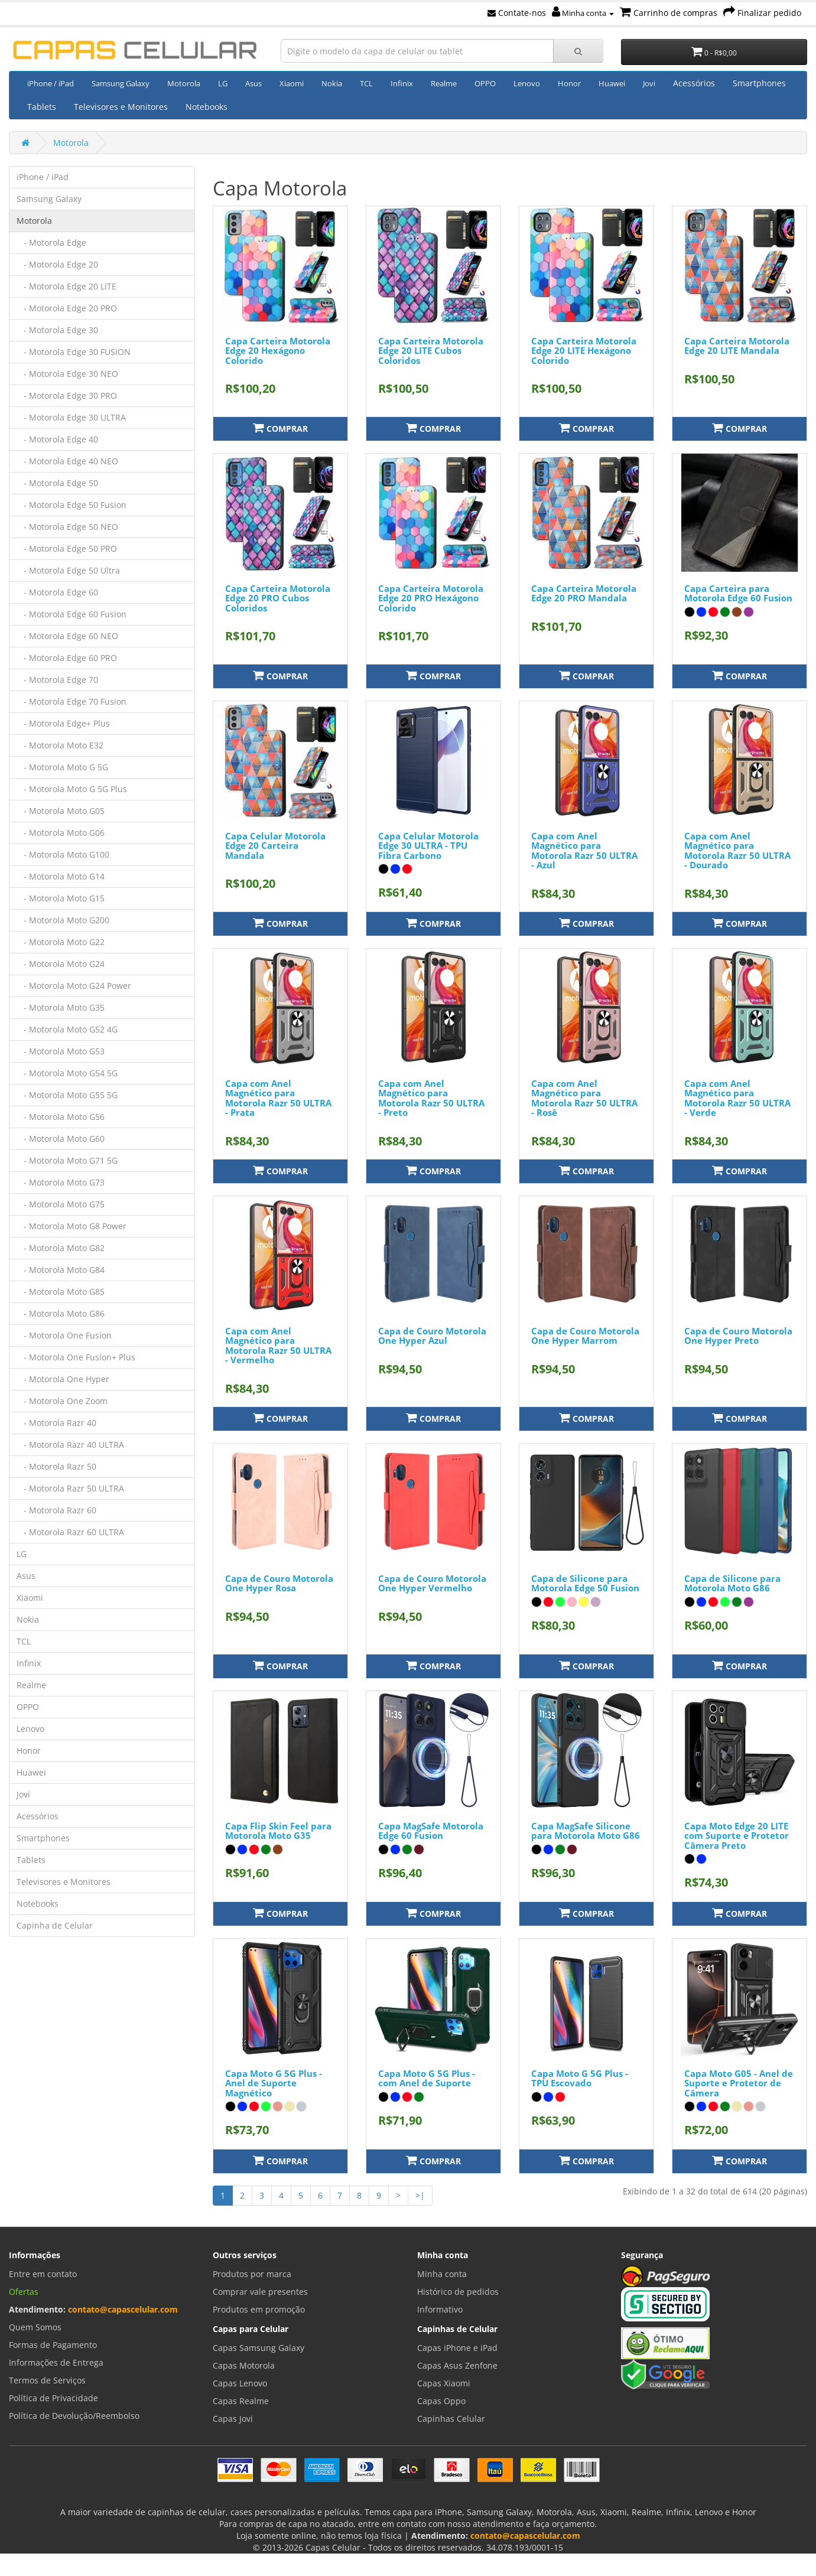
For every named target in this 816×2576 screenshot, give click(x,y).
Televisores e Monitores (121, 106)
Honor (569, 83)
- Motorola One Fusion (64, 1335)
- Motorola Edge (51, 242)
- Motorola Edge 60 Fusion (71, 614)
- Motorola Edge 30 (57, 330)
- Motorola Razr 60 (56, 1510)
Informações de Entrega (56, 2362)
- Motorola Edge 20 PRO (67, 308)
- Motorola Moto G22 (61, 941)
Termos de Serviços (47, 2380)
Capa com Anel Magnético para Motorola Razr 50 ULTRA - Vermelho (278, 1345)
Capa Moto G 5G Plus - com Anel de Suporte (426, 2078)
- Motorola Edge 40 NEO (67, 461)
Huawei (612, 83)
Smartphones (759, 83)
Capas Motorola (244, 2365)
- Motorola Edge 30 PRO (67, 395)
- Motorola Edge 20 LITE (66, 286)
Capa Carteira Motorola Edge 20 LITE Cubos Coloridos (430, 350)
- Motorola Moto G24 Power (74, 985)
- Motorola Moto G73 (61, 1182)
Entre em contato (43, 2273)
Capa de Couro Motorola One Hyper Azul (432, 1336)
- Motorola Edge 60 (57, 592)
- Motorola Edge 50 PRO (67, 548)
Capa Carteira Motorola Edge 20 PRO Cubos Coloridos (277, 598)
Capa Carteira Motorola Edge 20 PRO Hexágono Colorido (430, 598)
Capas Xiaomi (443, 2383)
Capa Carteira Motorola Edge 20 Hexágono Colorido (277, 350)
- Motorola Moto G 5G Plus (72, 788)
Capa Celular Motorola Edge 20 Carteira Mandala (275, 845)
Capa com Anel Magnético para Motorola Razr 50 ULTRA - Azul (584, 850)
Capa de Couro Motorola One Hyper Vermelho (432, 1583)
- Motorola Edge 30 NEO (67, 373)
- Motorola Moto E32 (60, 745)
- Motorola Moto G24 (61, 963)
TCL (366, 83)
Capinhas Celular (451, 2418)
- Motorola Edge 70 (57, 679)
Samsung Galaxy (120, 83)
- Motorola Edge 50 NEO (67, 526)
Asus (253, 83)
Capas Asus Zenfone (457, 2365)
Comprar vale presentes (260, 2291)
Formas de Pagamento (53, 2344)
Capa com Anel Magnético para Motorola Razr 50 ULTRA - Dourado (737, 850)
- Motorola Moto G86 (61, 1313)
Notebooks (206, 106)
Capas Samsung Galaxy (258, 2347)
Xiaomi (291, 83)
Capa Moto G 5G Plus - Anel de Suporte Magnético (273, 2083)
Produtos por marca (252, 2273)
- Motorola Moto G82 (61, 1247)
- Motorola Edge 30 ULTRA (71, 417)
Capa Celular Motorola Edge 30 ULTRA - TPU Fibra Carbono (428, 845)
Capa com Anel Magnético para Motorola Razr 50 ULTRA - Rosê (584, 1098)
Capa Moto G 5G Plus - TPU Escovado (579, 2078)
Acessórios (694, 83)
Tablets (41, 106)
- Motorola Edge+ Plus (63, 723)
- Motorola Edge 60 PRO (67, 657)
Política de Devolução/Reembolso (74, 2415)
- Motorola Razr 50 (56, 1466)
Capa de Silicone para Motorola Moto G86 (732, 1583)
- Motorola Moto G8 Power (71, 1226)
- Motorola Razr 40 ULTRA (70, 1444)
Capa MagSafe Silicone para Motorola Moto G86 (585, 1831)
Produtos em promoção (259, 2309)
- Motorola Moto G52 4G (67, 1029)
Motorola (183, 83)
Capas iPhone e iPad (457, 2347)
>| (420, 2195)
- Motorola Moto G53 (61, 1051)
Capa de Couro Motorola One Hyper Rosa (279, 1583)
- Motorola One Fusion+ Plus (76, 1357)
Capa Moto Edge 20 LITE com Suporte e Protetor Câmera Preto (736, 1835)
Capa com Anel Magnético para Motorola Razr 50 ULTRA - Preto (431, 1098)
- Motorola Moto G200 (63, 920)
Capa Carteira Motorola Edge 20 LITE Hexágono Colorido (583, 350)
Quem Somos (35, 2327)
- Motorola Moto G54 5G (67, 1073)
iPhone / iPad (50, 83)
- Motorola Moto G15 (61, 898)
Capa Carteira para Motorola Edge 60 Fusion (738, 593)
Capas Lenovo (240, 2383)
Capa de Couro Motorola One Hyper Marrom (585, 1336)
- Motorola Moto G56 (61, 1116)
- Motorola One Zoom (62, 1400)
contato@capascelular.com (123, 2309)
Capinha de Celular (55, 1925)
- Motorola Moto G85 (61, 1291)
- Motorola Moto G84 (61, 1269)
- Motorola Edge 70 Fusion (71, 701)
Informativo (440, 2309)
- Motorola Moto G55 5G (67, 1094)
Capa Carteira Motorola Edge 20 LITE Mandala (736, 346)
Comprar (280, 428)
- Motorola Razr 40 (56, 1422)
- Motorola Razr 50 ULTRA (70, 1488)
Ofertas (23, 2291)
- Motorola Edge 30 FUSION (74, 351)
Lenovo (526, 83)
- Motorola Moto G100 (63, 854)
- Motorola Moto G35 (61, 1007)
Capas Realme (241, 2400)
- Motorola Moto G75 (61, 1204)
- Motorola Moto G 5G (62, 767)
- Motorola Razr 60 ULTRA (70, 1532)
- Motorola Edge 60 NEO (67, 635)
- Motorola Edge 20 (57, 264)
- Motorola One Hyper (63, 1379)
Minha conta (583, 13)
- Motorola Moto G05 (61, 810)
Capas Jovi (233, 2418)
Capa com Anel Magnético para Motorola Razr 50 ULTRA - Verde (737, 1098)
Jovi (649, 83)
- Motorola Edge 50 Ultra (68, 570)
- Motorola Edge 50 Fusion (71, 504)
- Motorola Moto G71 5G (67, 1160)
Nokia (331, 83)
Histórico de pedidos (458, 2291)
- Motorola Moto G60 (61, 1138)
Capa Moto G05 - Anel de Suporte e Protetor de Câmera (738, 2083)
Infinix (402, 83)
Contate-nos (516, 12)
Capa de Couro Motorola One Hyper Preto (738, 1336)
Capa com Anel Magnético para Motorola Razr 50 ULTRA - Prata (278, 1098)
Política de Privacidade (53, 2398)
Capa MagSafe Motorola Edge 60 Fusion (430, 1831)
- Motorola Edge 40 (57, 439)
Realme (444, 83)
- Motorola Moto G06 (61, 832)
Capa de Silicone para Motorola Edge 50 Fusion (585, 1583)
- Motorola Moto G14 (61, 876)
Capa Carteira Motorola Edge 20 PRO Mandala (583, 593)
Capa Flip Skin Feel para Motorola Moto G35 (278, 1831)
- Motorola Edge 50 (57, 483)
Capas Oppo (441, 2400)
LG (222, 83)
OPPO (485, 83)
